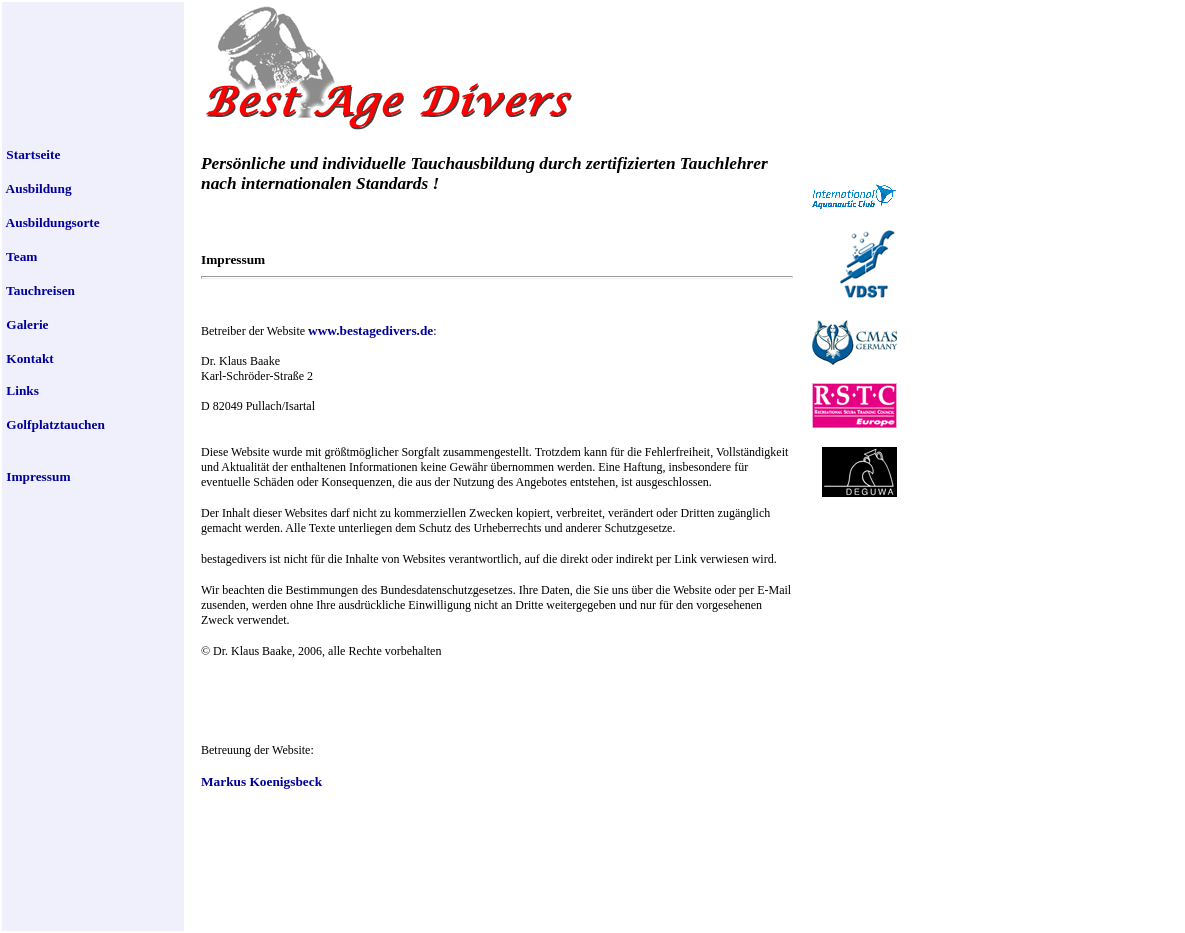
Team (20, 256)
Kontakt (28, 358)
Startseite (31, 154)
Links (21, 390)
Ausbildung (37, 188)
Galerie (26, 324)
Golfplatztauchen (54, 424)
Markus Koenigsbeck (261, 781)
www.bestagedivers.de (370, 330)
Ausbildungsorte (51, 222)
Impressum (37, 476)
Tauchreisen (39, 290)
